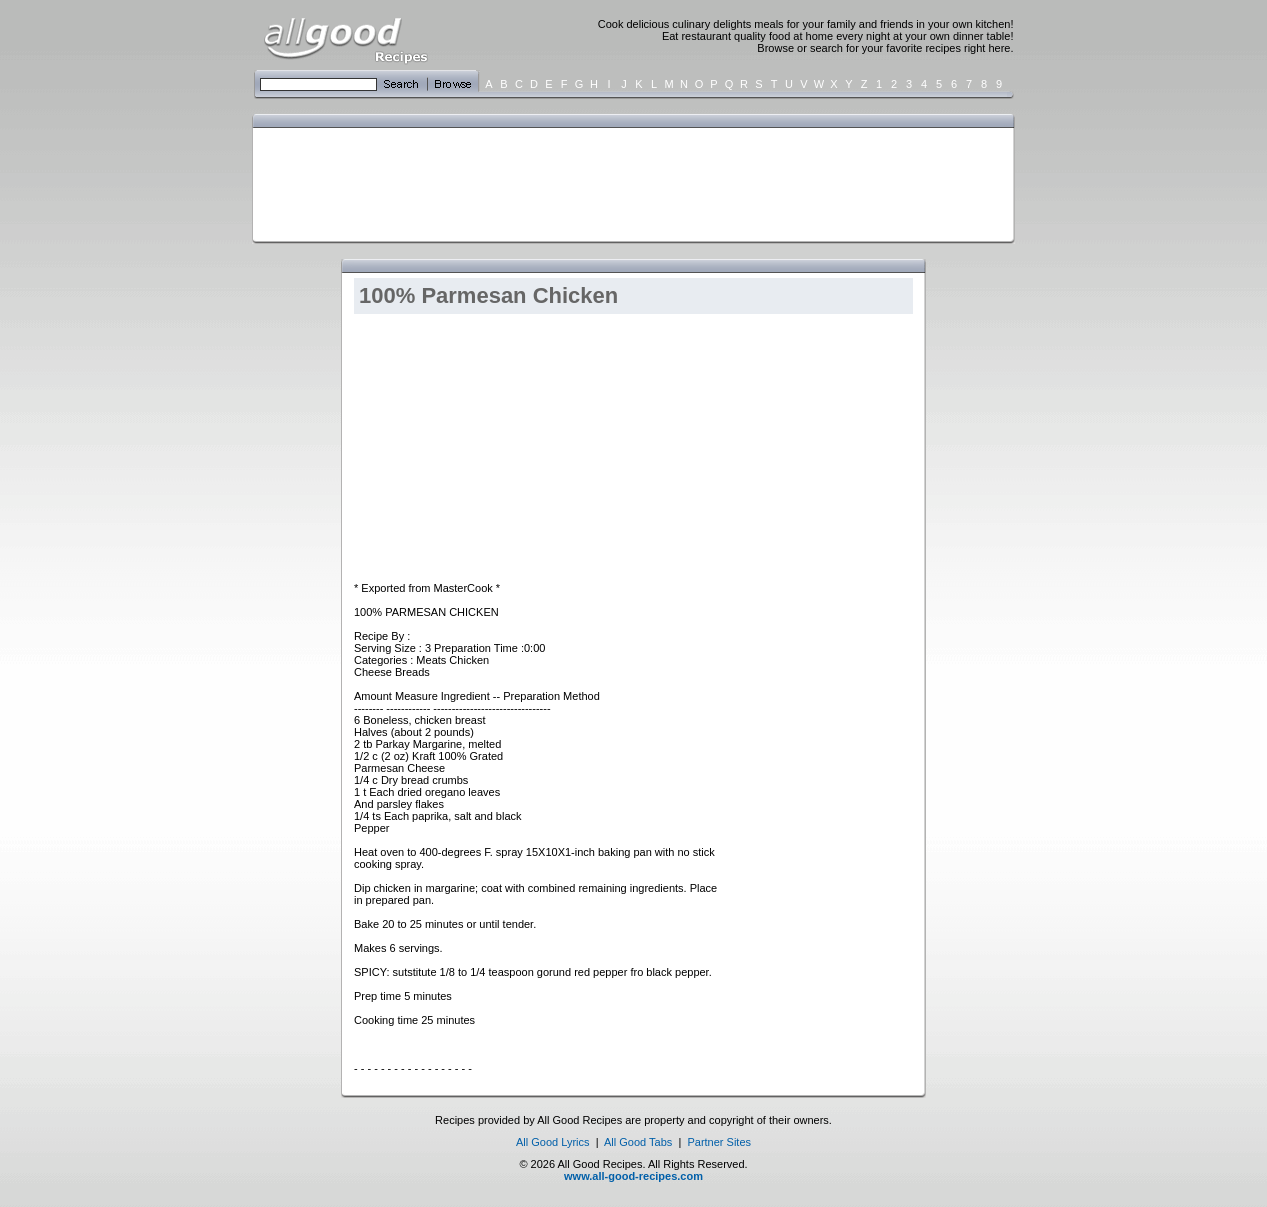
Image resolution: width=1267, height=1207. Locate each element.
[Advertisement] (629, 183)
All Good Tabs (638, 1142)
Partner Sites (719, 1142)
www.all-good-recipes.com (633, 1176)
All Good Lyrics (553, 1142)
